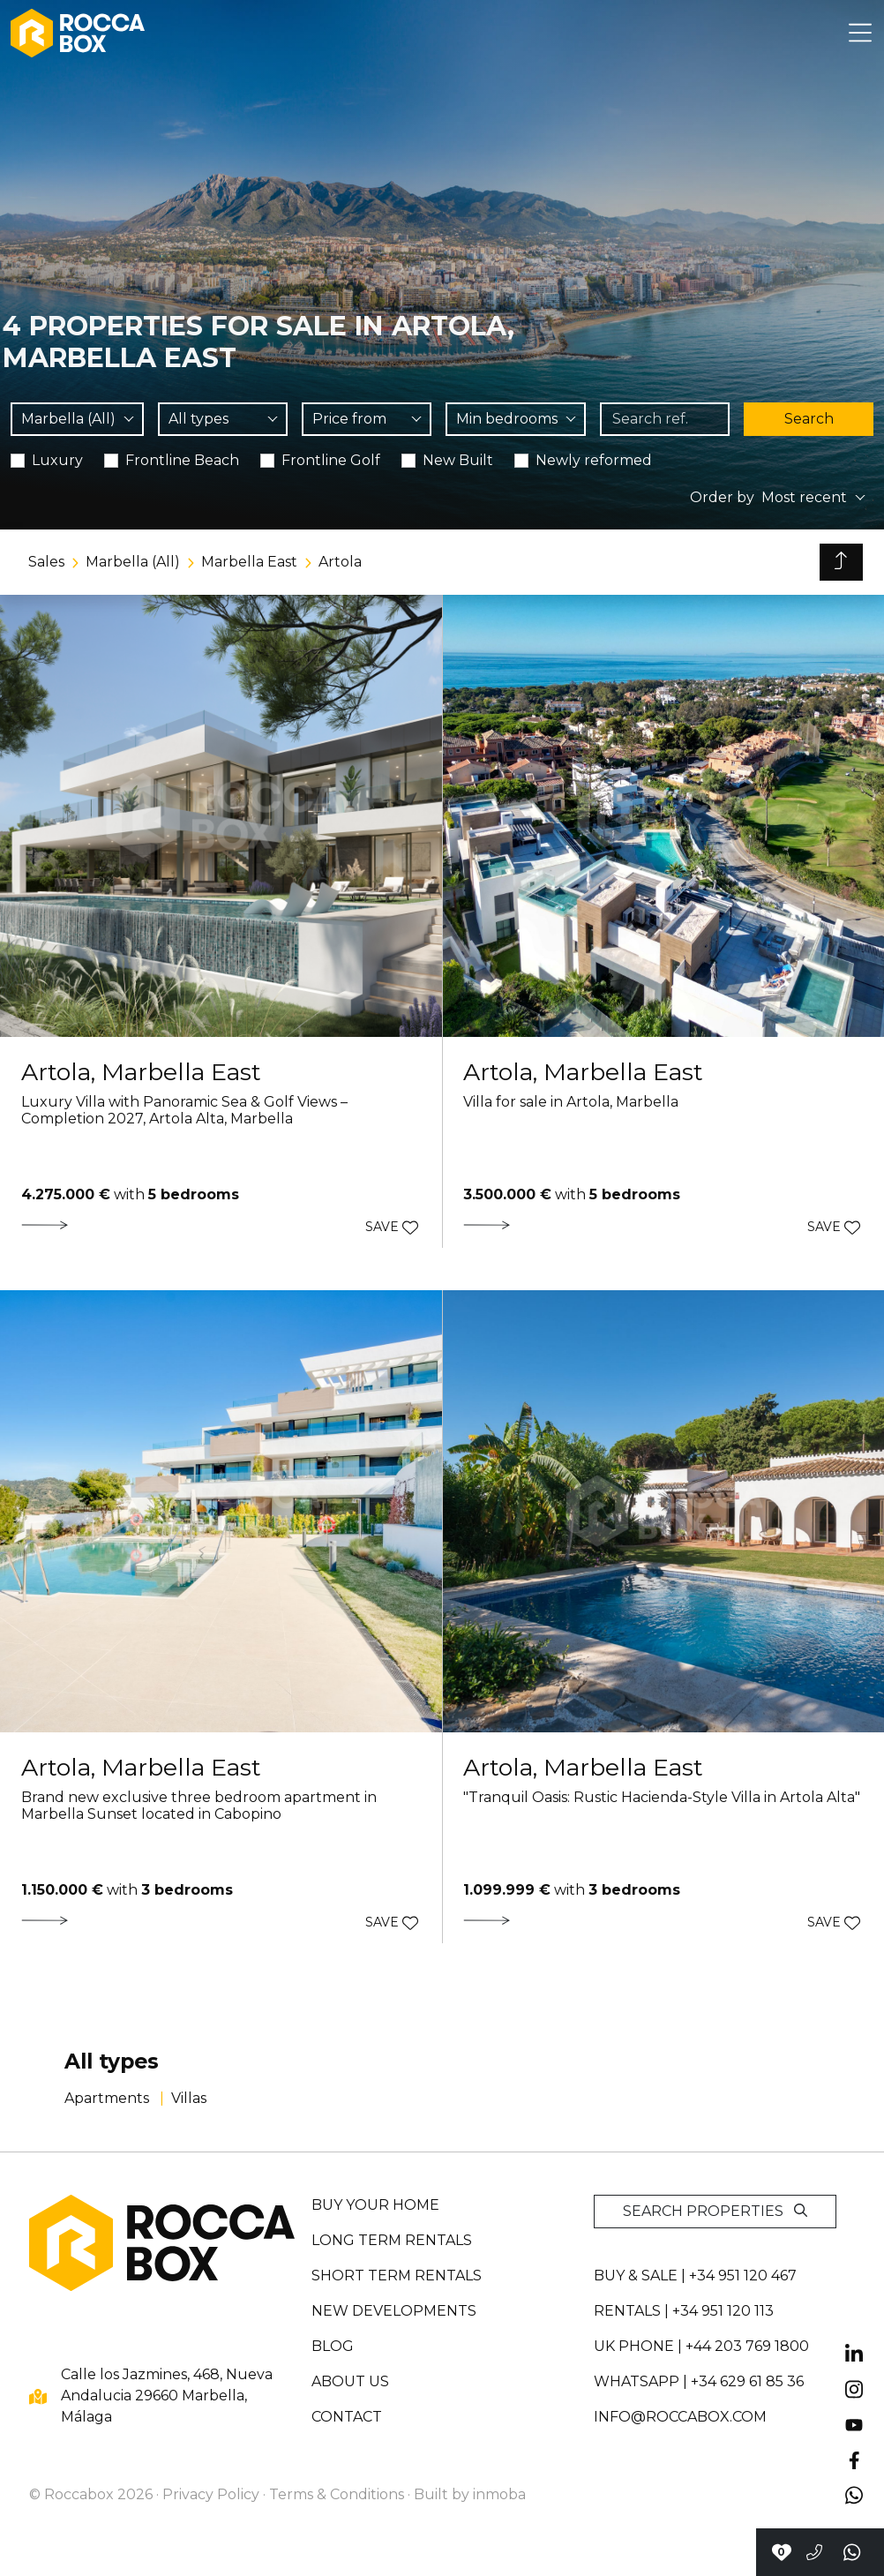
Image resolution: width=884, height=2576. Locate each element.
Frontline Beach (182, 460)
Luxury (57, 460)
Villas (188, 2098)
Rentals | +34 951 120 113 (684, 2310)
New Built (458, 460)
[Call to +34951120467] (814, 2552)
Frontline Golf (330, 460)
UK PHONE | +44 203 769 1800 (701, 2346)
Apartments (108, 2098)
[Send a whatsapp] (853, 2552)
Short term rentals (396, 2275)
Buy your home (375, 2205)
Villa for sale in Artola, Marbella (570, 1101)
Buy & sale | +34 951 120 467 (695, 2275)
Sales (46, 561)
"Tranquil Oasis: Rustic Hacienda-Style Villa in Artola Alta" (661, 1797)
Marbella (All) (133, 561)
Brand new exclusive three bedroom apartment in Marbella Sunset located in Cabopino (199, 1805)
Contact (346, 2416)
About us (350, 2381)
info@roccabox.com (680, 2416)
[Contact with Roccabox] (781, 2552)
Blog (332, 2346)
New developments (393, 2310)
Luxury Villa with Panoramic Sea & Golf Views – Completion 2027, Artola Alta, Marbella (184, 1110)
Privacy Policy (210, 2494)
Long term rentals (391, 2240)
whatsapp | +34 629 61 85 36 (699, 2381)
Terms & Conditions (336, 2494)
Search (809, 418)
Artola (340, 561)
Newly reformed (594, 460)
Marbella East (249, 561)
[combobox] (77, 419)
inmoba (499, 2494)
